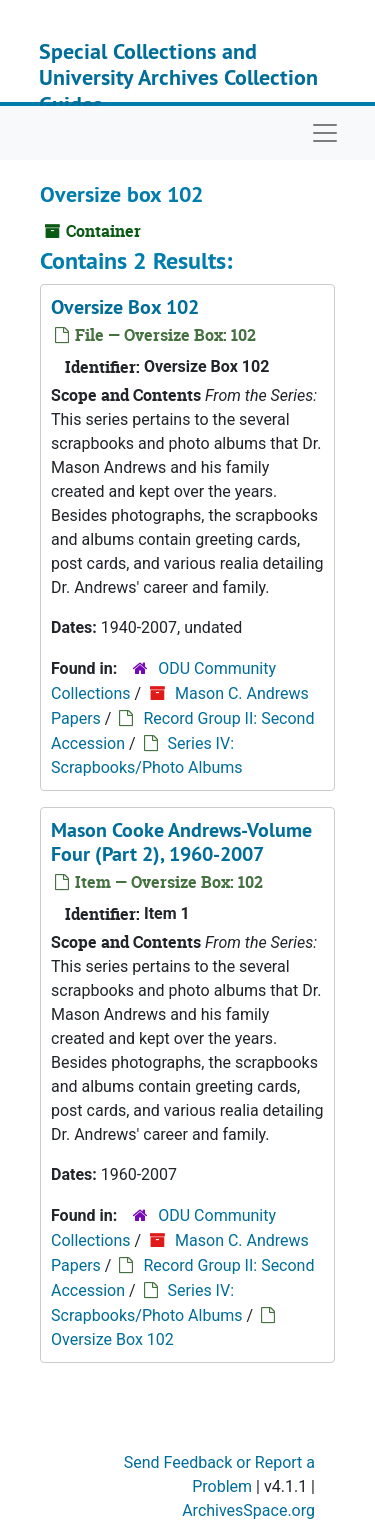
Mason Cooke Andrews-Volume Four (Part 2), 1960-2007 (181, 842)
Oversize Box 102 (125, 307)
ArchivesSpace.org (248, 1510)
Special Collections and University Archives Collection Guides (178, 77)
